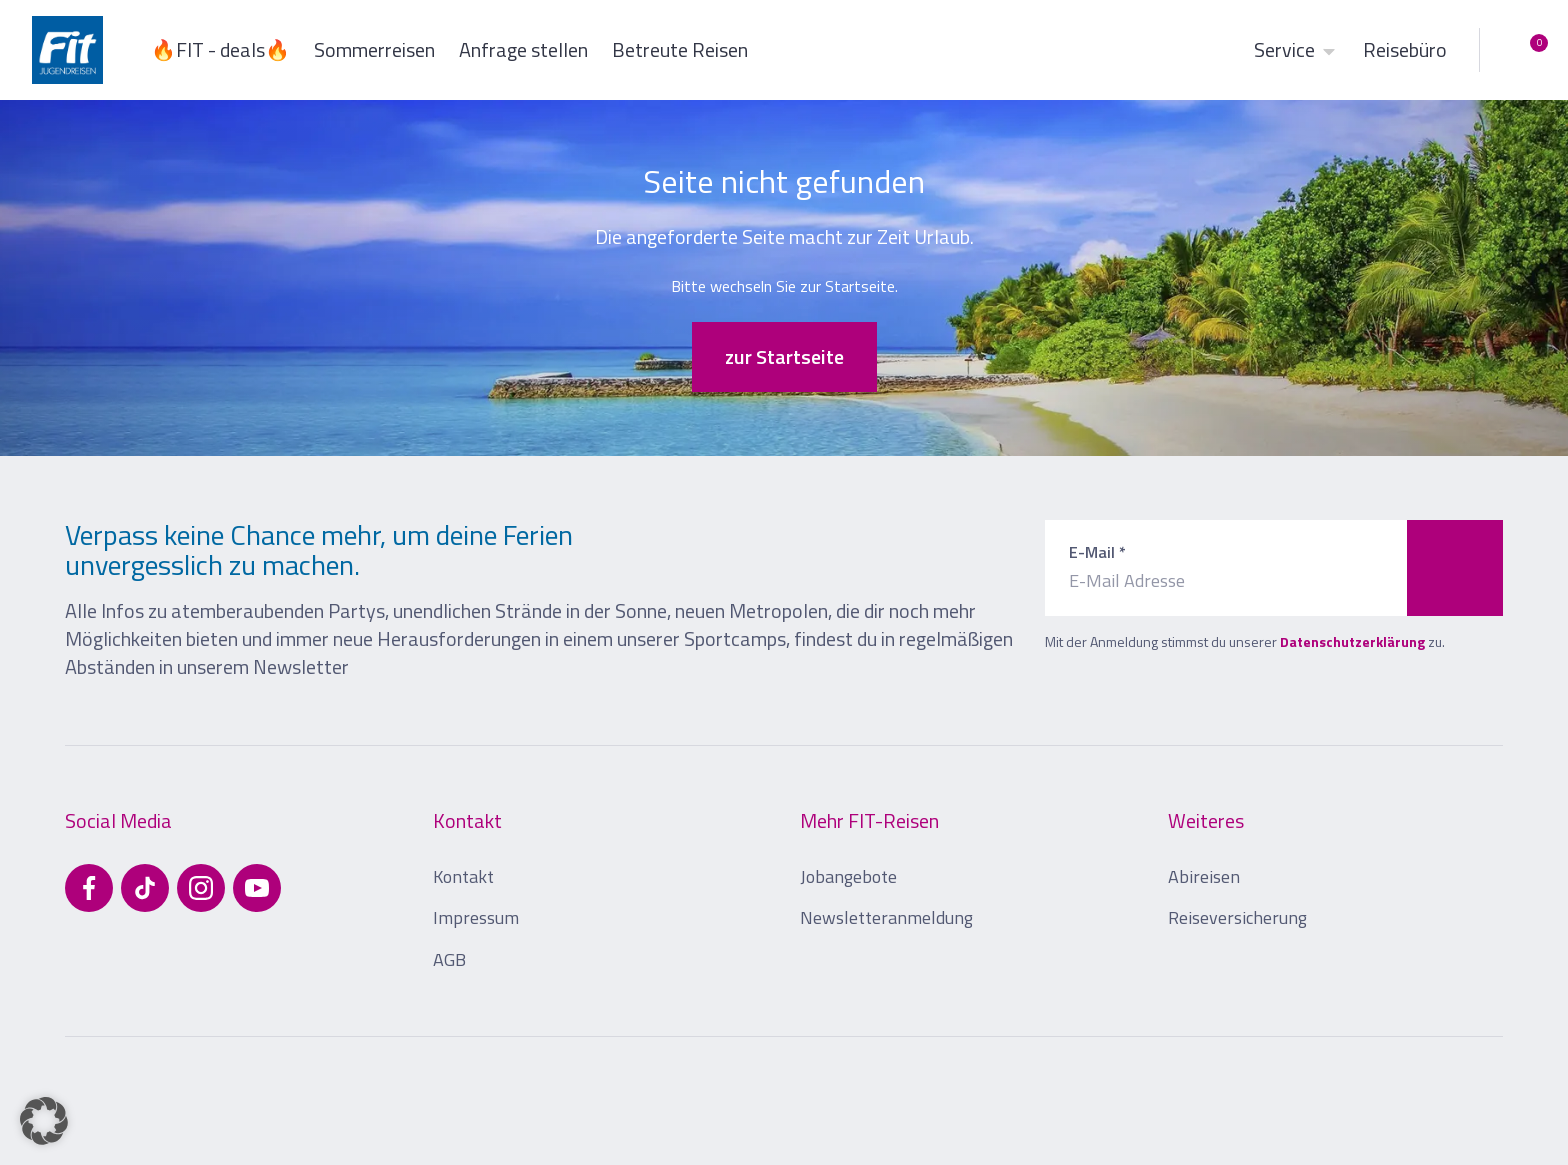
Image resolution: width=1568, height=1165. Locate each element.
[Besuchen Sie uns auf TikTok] (145, 888)
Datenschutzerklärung (1352, 641)
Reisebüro (1405, 49)
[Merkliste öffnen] (1524, 50)
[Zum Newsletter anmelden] (1455, 568)
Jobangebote (848, 876)
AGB (449, 959)
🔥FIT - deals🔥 (220, 49)
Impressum (476, 917)
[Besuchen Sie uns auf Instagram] (201, 888)
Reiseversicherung (1237, 917)
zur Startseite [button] (784, 356)
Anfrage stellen (523, 49)
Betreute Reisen (680, 49)
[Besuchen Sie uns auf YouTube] (257, 888)
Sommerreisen (374, 49)
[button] (44, 1121)
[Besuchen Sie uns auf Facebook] (89, 888)
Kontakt (463, 876)
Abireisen (1204, 876)
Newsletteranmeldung (886, 917)
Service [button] (1296, 49)
